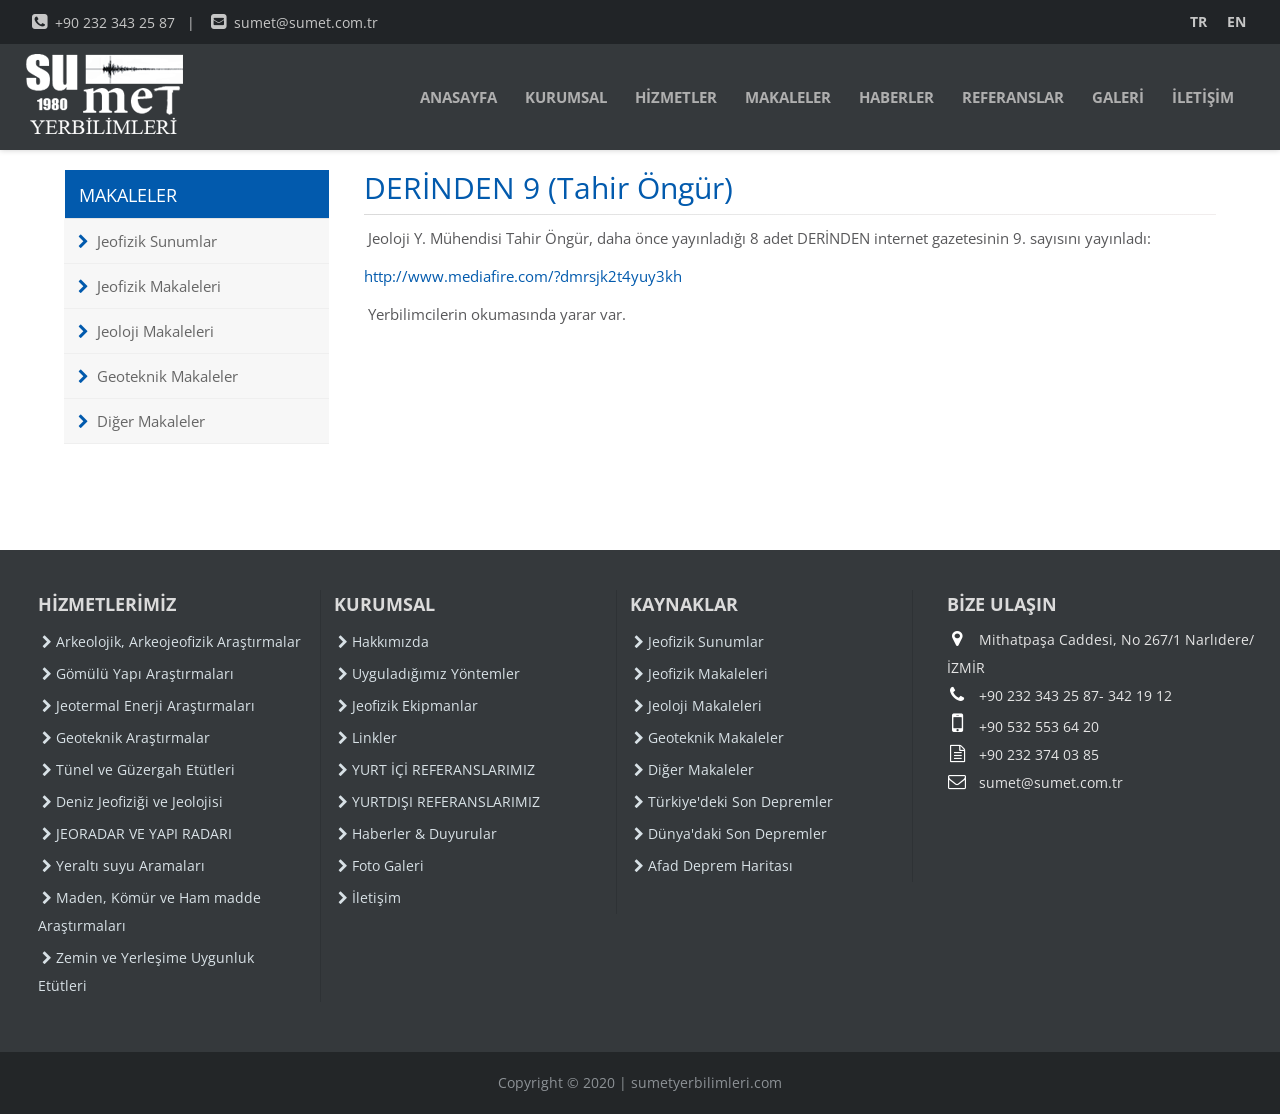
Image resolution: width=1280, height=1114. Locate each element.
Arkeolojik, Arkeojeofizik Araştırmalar (171, 641)
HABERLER (896, 97)
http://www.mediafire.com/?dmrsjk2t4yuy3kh (523, 276)
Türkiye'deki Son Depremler (733, 801)
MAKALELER (788, 97)
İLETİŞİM (1203, 97)
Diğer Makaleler (141, 421)
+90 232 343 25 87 (103, 22)
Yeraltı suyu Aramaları (123, 865)
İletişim (369, 897)
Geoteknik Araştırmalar (126, 737)
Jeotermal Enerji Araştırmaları (148, 705)
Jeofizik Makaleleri (149, 286)
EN (1236, 21)
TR (1198, 21)
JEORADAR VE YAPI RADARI (137, 833)
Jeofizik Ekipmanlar (408, 705)
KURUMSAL (566, 97)
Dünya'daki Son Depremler (730, 833)
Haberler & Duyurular (417, 833)
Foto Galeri (381, 865)
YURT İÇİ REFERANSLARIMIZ (436, 769)
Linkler (367, 737)
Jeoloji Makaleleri (146, 331)
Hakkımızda (383, 641)
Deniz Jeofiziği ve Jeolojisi (132, 801)
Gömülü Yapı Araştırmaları (138, 673)
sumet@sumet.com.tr (294, 22)
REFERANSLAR (1013, 97)
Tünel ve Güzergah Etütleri (138, 769)
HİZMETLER (676, 97)
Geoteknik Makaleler (158, 376)
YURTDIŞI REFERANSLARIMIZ (439, 801)
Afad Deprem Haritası (713, 865)
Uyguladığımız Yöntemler (429, 673)
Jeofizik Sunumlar (147, 241)
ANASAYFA (458, 97)
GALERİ (1118, 97)
